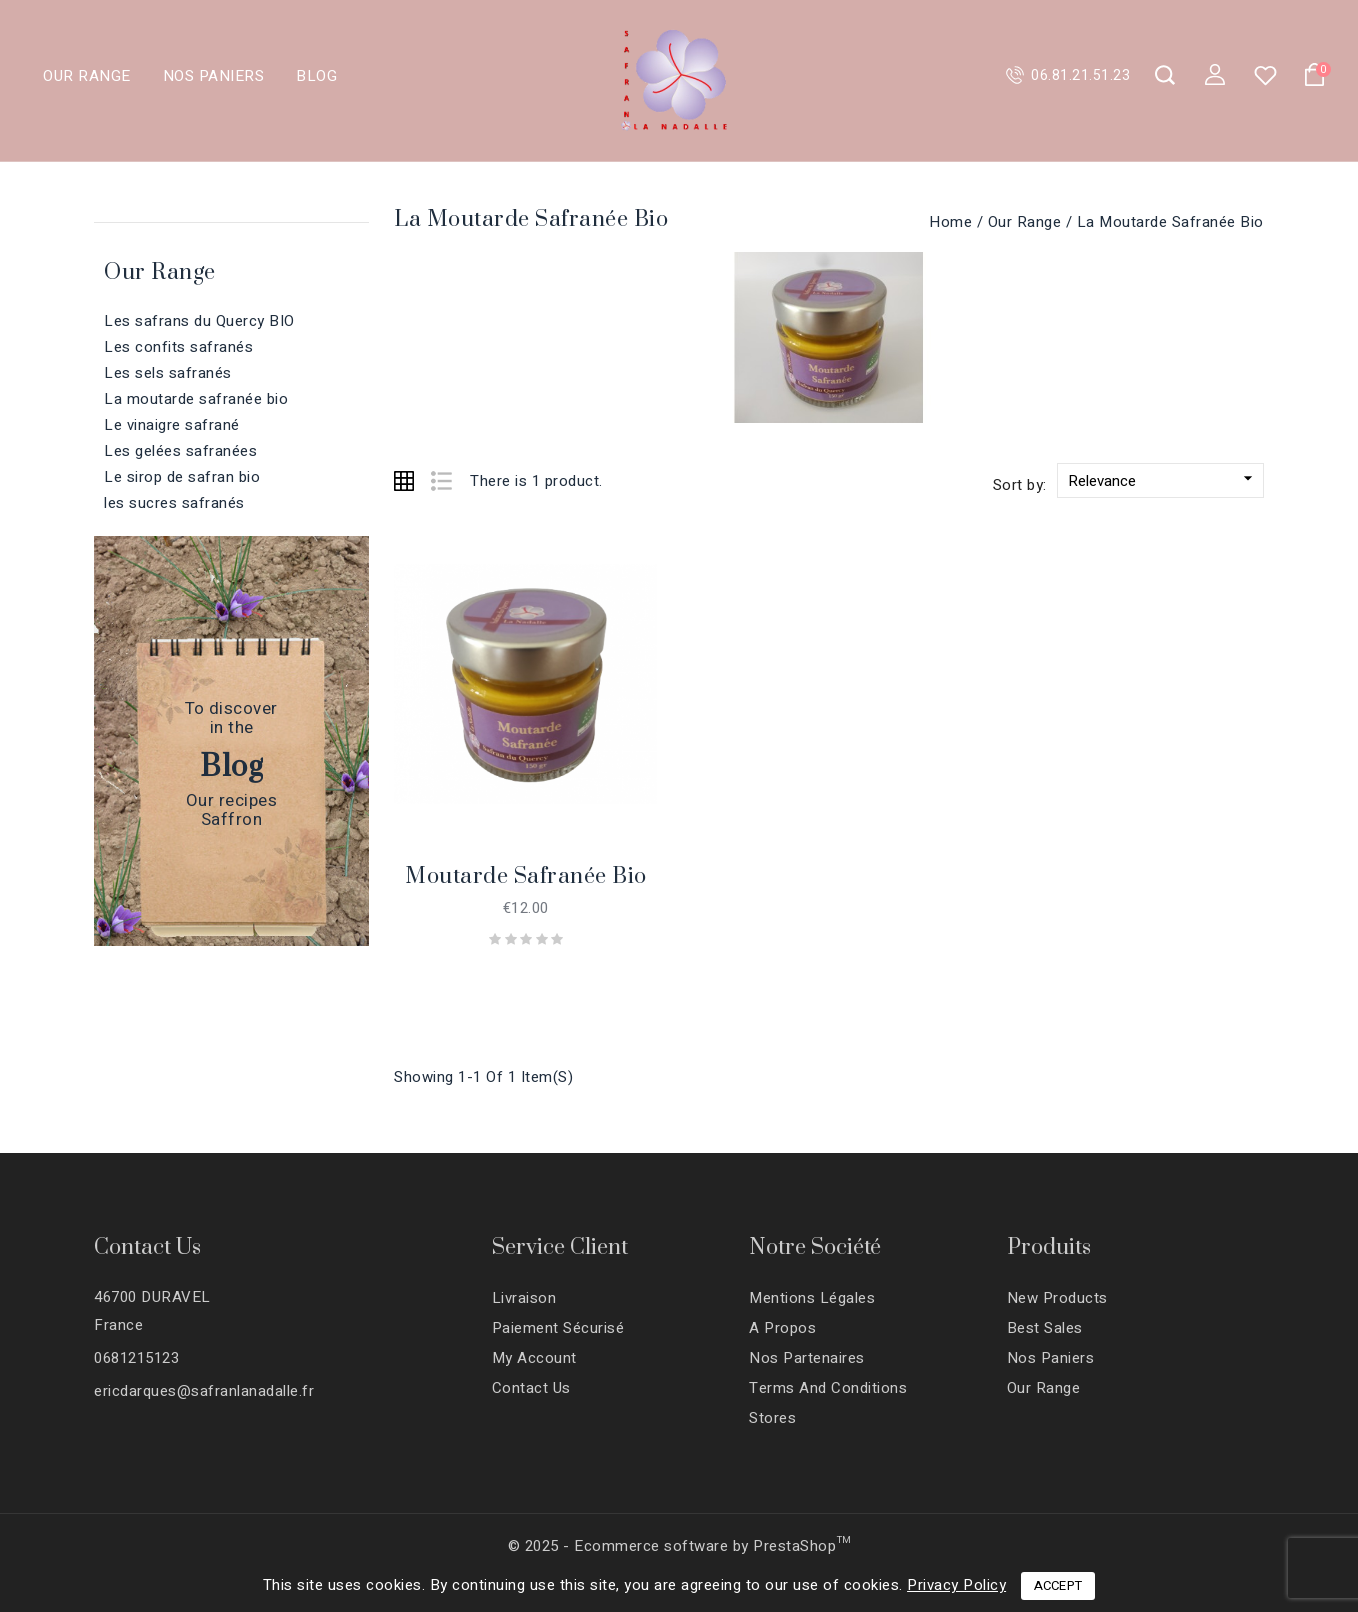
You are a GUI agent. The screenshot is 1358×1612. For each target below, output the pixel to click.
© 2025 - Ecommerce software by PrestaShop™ (679, 1546)
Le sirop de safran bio (182, 477)
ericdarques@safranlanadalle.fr (204, 1391)
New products (1057, 1298)
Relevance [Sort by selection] (1163, 480)
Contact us (531, 1388)
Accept (1058, 1585)
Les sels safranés (168, 373)
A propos (782, 1328)
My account (534, 1358)
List (437, 486)
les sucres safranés (174, 503)
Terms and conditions (828, 1388)
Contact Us (147, 1247)
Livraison (524, 1298)
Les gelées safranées (180, 451)
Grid (404, 481)
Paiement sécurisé (558, 1328)
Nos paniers (215, 76)
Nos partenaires (807, 1358)
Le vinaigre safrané (172, 425)
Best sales (1045, 1328)
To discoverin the (231, 718)
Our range (88, 76)
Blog (316, 76)
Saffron (232, 820)
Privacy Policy (956, 1585)
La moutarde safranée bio (196, 399)
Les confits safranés (178, 347)
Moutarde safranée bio (526, 876)
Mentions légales (812, 1298)
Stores (772, 1418)
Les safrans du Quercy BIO (199, 321)
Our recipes (232, 801)
